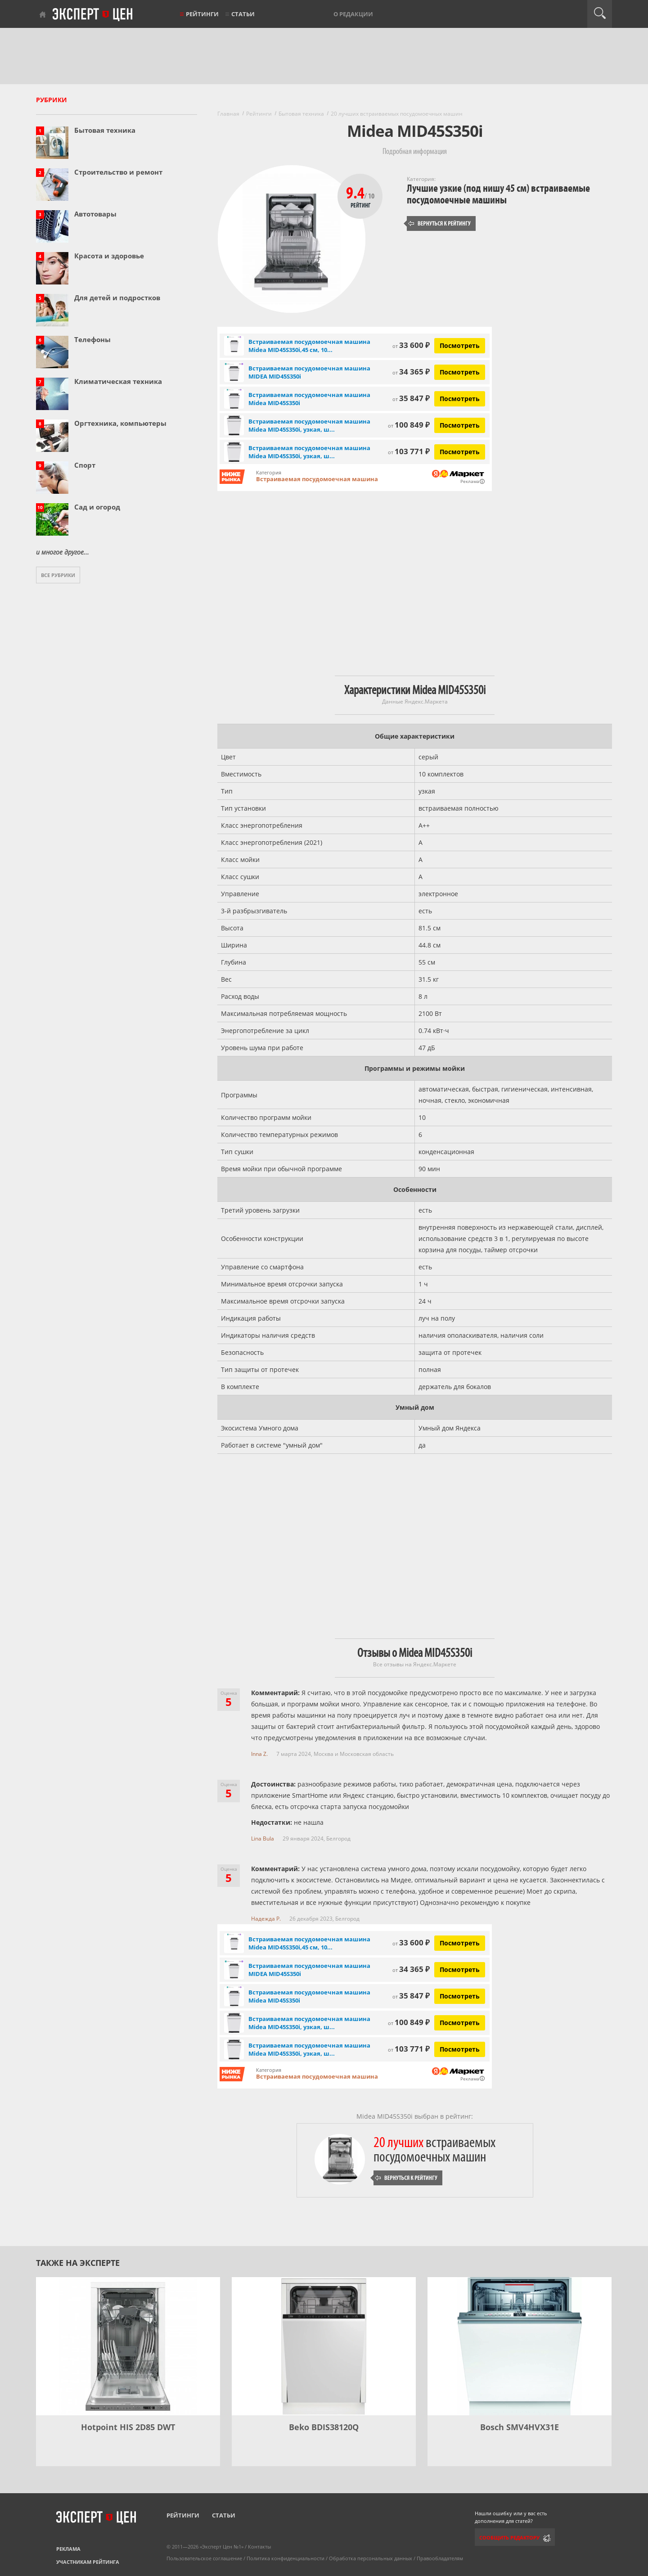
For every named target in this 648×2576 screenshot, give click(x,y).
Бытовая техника (104, 130)
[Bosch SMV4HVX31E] (520, 2346)
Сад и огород (97, 506)
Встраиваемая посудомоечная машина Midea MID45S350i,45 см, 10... (309, 346)
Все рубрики (58, 575)
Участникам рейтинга (87, 2561)
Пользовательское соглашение (204, 2558)
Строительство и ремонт (118, 171)
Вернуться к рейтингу (440, 223)
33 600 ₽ (411, 345)
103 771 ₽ (409, 451)
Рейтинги (202, 14)
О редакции (353, 14)
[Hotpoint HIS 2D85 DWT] (128, 2346)
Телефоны (92, 339)
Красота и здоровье (109, 255)
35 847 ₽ (411, 398)
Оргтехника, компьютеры (120, 423)
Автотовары (95, 213)
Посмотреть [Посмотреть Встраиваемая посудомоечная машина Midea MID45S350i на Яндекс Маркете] (460, 398)
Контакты (259, 2546)
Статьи (243, 14)
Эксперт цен (93, 15)
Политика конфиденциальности (285, 2558)
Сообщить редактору (509, 2537)
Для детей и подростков (117, 297)
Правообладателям (440, 2558)
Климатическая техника (118, 381)
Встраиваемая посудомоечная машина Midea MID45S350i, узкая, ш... (309, 425)
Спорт (84, 464)
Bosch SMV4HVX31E (519, 2427)
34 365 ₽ (411, 371)
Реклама (68, 2548)
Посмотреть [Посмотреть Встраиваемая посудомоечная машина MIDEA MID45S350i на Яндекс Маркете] (460, 372)
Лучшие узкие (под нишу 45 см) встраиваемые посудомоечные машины (498, 194)
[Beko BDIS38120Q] (324, 2346)
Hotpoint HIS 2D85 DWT (128, 2427)
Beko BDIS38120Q (324, 2427)
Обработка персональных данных (370, 2558)
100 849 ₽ (409, 425)
